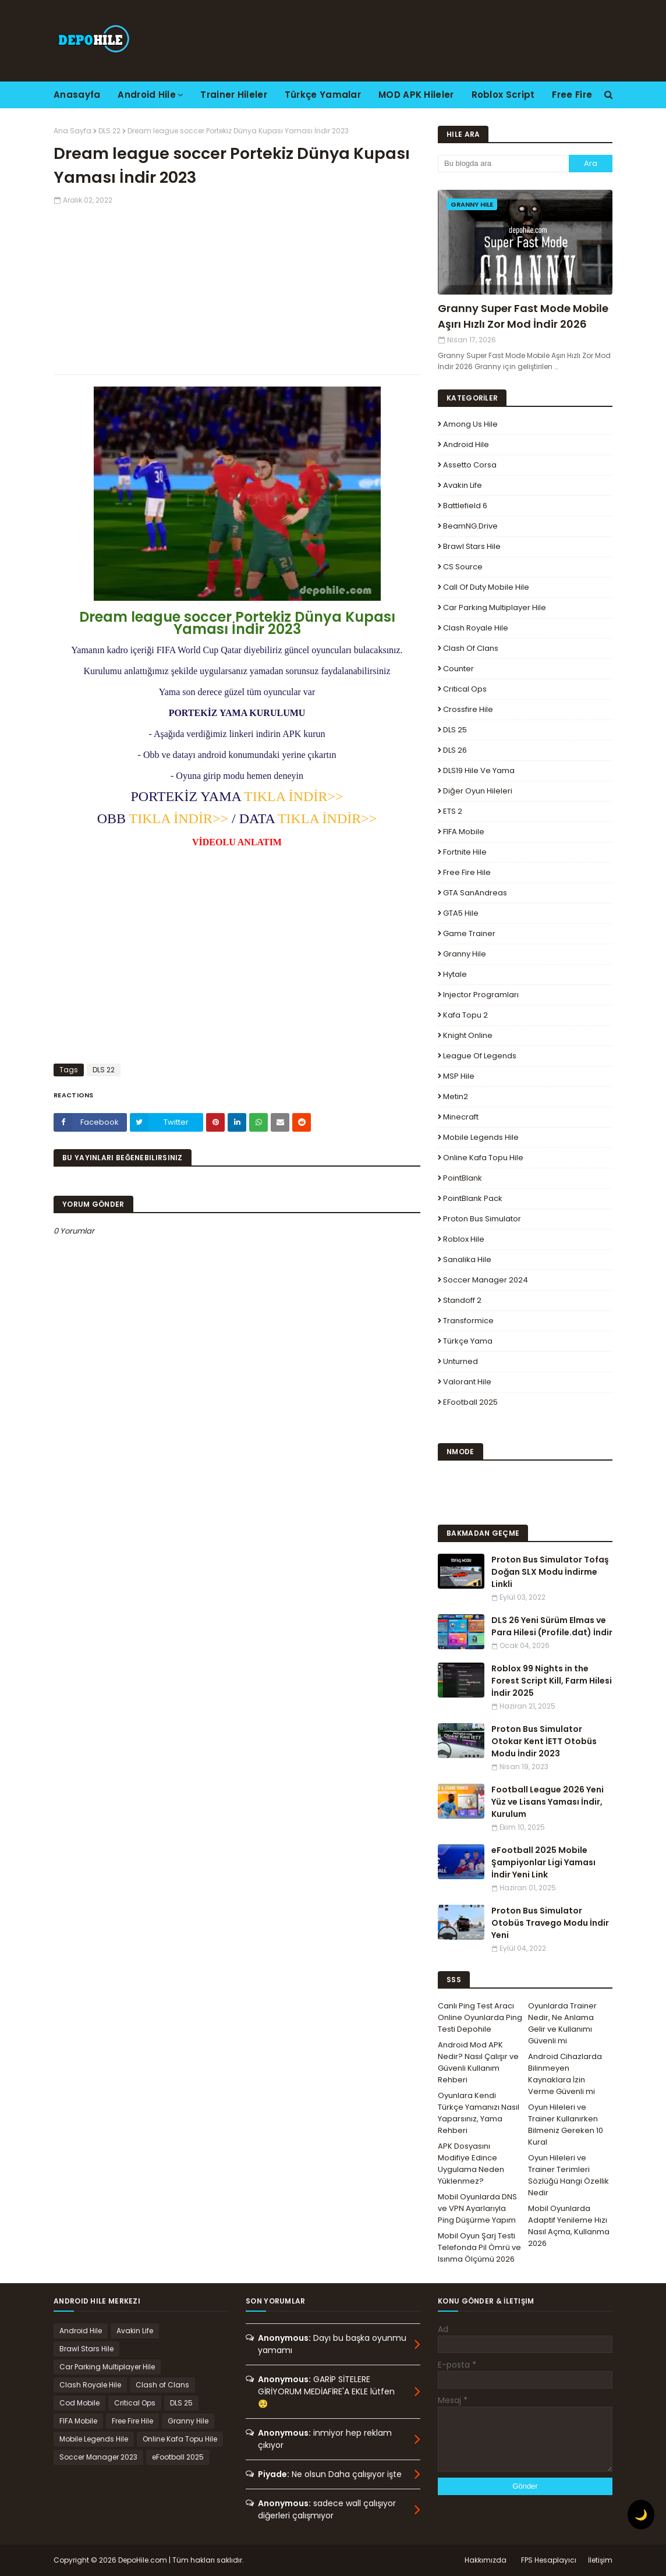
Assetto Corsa (470, 464)
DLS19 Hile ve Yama (479, 770)
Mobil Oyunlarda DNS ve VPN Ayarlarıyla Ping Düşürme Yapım (477, 2208)
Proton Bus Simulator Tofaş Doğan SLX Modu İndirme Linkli (550, 1572)
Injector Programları (481, 994)
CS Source (463, 566)
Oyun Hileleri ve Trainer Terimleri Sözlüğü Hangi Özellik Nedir (568, 2175)
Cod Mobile (79, 2403)
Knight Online (468, 1035)
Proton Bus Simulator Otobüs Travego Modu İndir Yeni (550, 1923)
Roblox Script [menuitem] (503, 94)
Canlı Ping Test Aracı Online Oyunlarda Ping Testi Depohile (480, 2017)
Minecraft (461, 1116)
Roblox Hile (463, 1239)
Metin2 (455, 1096)
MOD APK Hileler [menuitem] (416, 94)
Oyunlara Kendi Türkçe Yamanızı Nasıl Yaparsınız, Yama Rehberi (478, 2113)
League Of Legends (479, 1055)
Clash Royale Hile (475, 627)
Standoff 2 (462, 1300)
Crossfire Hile (468, 709)
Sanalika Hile (467, 1259)
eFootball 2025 (470, 1402)
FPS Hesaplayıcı (548, 2560)
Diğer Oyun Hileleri (477, 790)
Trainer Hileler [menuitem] (233, 94)
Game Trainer (469, 933)
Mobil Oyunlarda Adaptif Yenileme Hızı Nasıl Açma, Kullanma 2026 (569, 2226)
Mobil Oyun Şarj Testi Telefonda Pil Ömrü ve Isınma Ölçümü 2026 (479, 2247)
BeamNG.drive (470, 526)
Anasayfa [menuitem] (77, 94)
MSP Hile (458, 1076)
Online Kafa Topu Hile (483, 1157)
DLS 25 (455, 729)
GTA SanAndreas (475, 892)
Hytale (455, 974)
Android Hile (466, 444)
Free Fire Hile (467, 872)
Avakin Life (462, 485)
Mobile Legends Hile (481, 1137)
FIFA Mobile (463, 831)
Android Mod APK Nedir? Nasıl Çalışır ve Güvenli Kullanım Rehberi (478, 2062)
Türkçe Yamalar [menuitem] (323, 94)
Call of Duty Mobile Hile (486, 587)
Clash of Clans (470, 648)
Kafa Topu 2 (465, 1015)
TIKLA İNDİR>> (293, 796)
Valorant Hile (467, 1381)
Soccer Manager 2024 (485, 1279)
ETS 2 (452, 811)
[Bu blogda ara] (503, 163)
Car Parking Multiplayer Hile (494, 607)
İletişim (600, 2560)
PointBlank (462, 1178)
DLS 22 (109, 131)
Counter (458, 668)
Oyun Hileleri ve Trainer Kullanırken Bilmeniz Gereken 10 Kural (565, 2125)
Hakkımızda (485, 2560)
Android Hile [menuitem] (147, 94)
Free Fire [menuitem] (572, 94)
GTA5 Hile (461, 913)
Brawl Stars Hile (472, 546)
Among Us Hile (470, 424)
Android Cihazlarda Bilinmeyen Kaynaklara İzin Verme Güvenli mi (565, 2074)
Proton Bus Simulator (482, 1218)
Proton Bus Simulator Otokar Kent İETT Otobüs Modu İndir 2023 (544, 1741)
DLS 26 (455, 750)
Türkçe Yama (468, 1341)
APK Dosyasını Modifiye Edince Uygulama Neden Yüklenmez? (471, 2164)
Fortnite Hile (465, 852)
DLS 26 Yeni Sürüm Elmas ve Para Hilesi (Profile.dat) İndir (551, 1626)
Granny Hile (464, 953)
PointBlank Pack (472, 1198)
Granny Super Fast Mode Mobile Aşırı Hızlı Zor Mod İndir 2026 (523, 316)
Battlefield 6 (465, 505)
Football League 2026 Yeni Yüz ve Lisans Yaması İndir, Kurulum (547, 1802)
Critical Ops (465, 689)
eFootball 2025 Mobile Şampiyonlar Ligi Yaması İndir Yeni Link (543, 1862)
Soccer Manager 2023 (98, 2457)
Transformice (468, 1320)
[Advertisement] (237, 286)
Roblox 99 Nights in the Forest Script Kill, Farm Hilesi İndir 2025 (551, 1681)
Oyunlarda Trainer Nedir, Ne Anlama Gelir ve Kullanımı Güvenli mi (562, 2023)
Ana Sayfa (72, 131)
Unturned (460, 1361)
